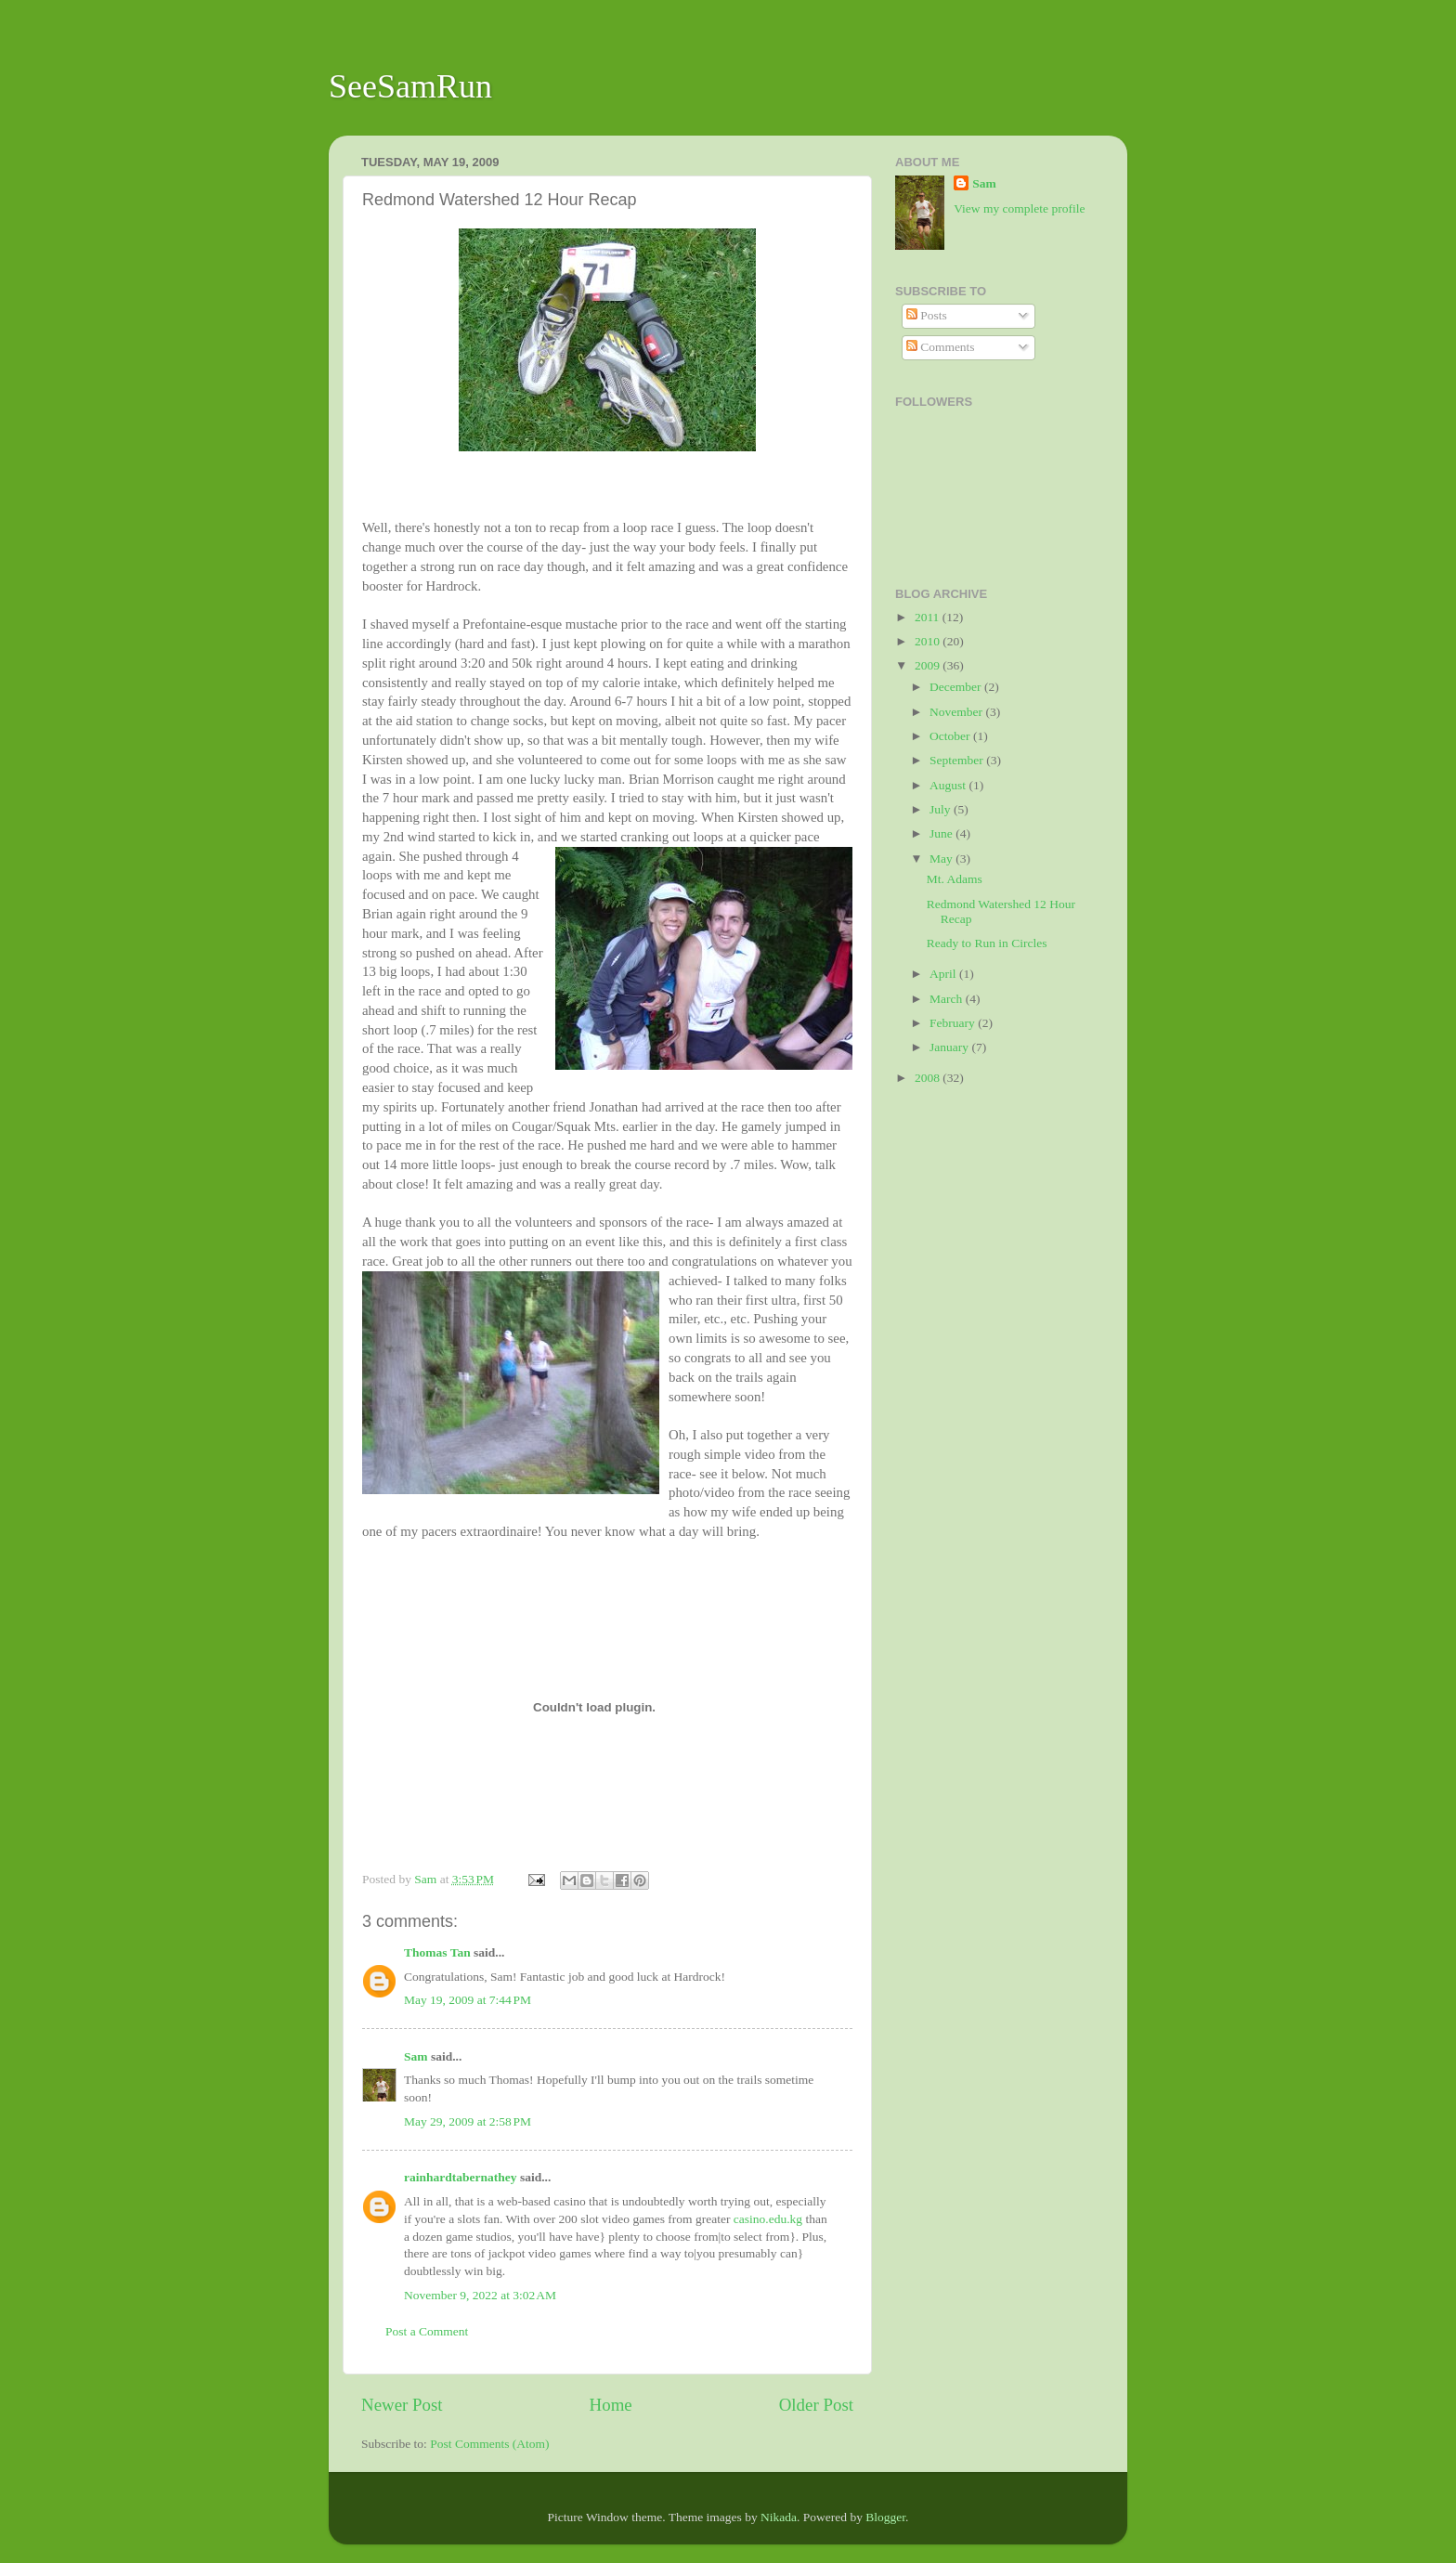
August (949, 785)
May (943, 858)
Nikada (778, 2517)
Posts (926, 315)
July (942, 809)
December (957, 687)
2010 (928, 641)
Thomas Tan (437, 1952)
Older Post (816, 2404)
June (943, 833)
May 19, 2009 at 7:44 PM (467, 2000)
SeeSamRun (410, 86)
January (950, 1047)
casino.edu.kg (768, 2219)
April (944, 974)
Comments (940, 347)
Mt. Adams (954, 879)
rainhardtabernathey (460, 2177)
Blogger (885, 2517)
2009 (928, 665)
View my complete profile (1019, 208)
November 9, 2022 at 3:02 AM (480, 2295)
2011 (928, 617)
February (954, 1023)
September (958, 760)
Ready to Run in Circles (987, 943)
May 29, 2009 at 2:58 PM (467, 2121)
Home (611, 2404)
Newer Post (402, 2404)
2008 (928, 1078)
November (957, 712)
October (951, 736)
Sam (416, 2056)
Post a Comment (426, 2331)
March (948, 999)
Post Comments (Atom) (489, 2444)
